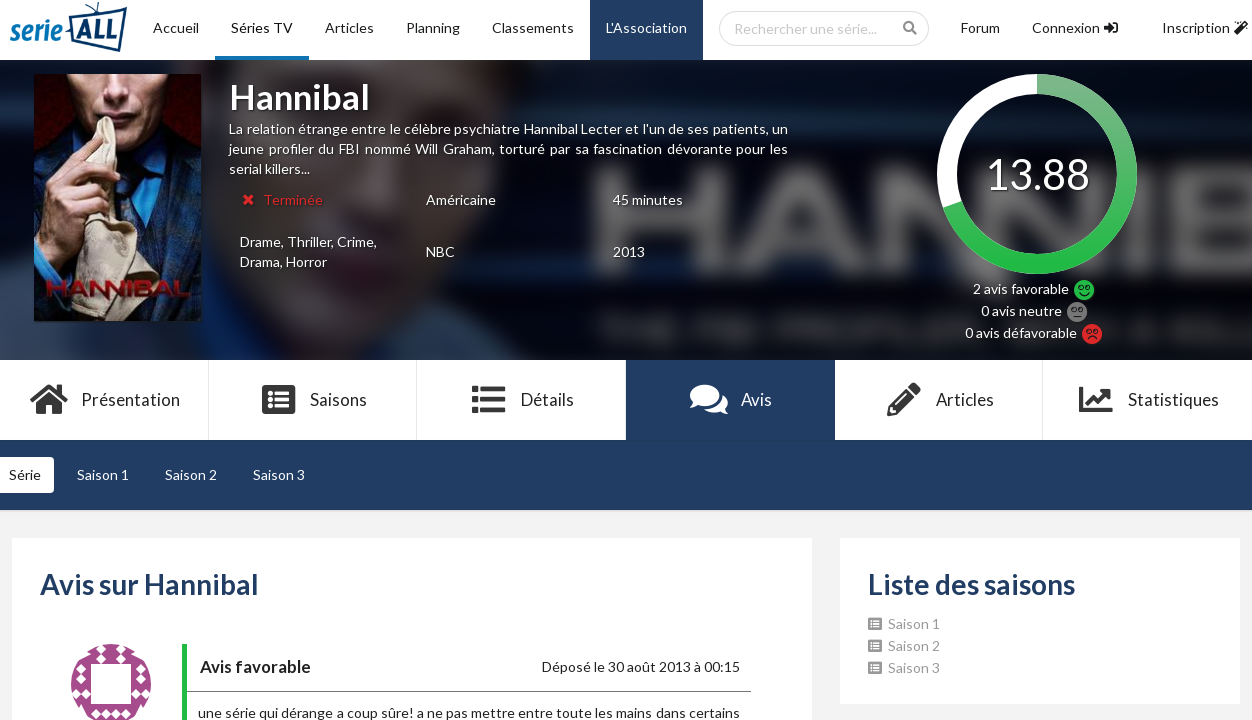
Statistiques (1147, 400)
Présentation (104, 400)
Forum (980, 27)
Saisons (313, 400)
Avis (730, 400)
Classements (533, 27)
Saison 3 (279, 474)
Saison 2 (191, 474)
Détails (521, 400)
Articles (349, 27)
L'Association (646, 27)
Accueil (176, 27)
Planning (433, 27)
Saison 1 (103, 474)
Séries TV (262, 27)
